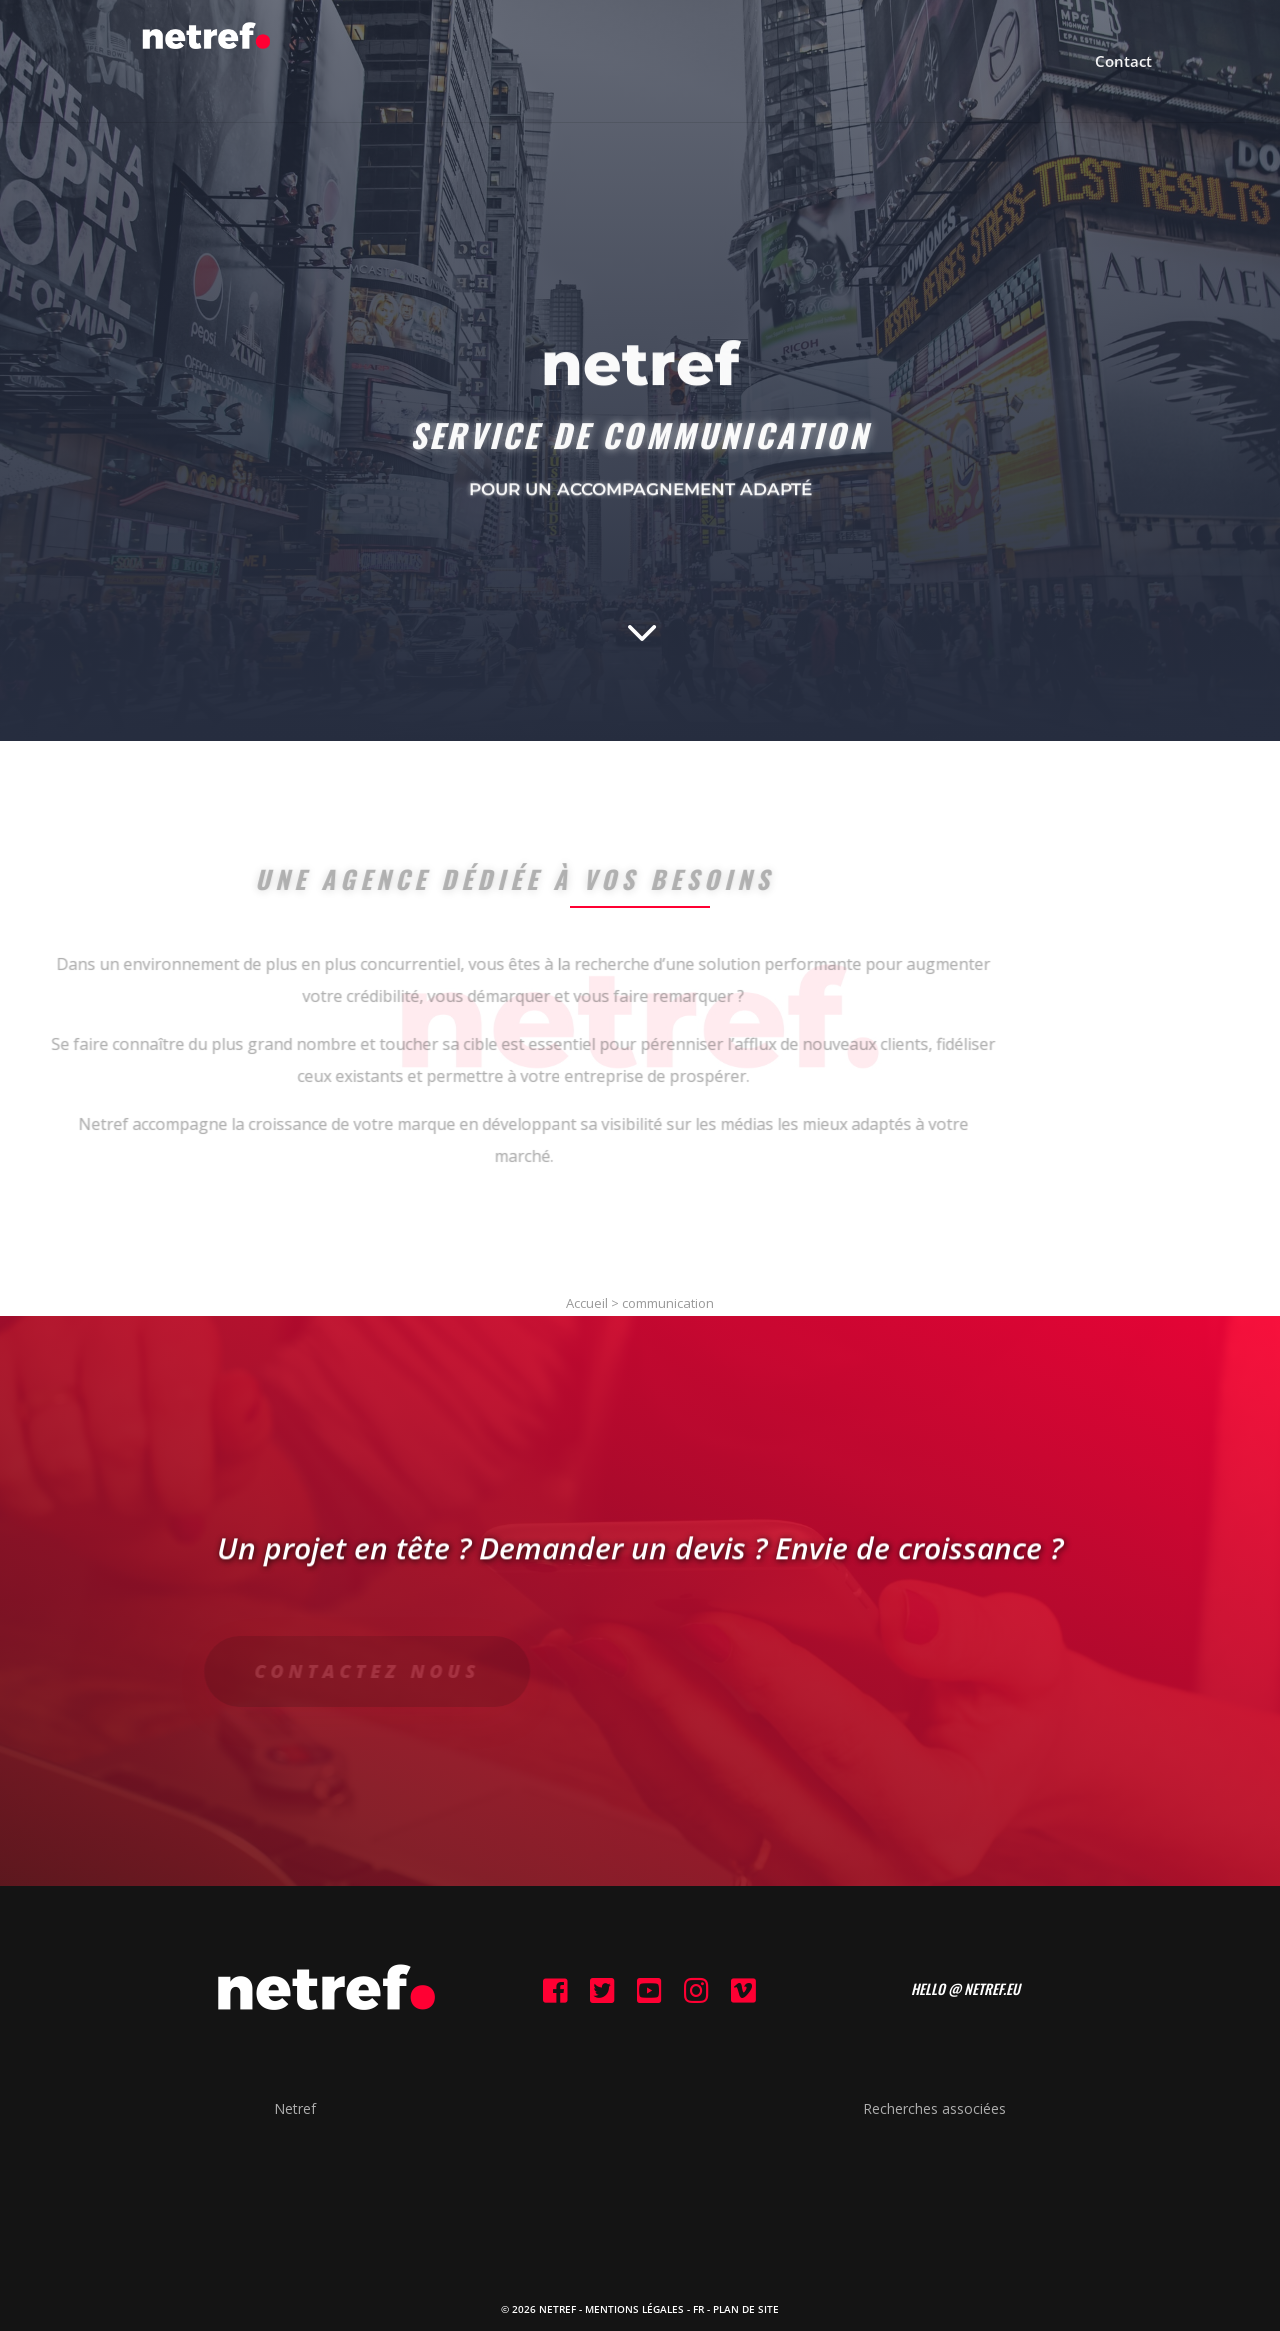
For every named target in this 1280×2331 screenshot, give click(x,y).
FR (698, 2309)
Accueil (587, 1303)
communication (668, 1303)
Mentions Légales (634, 2309)
